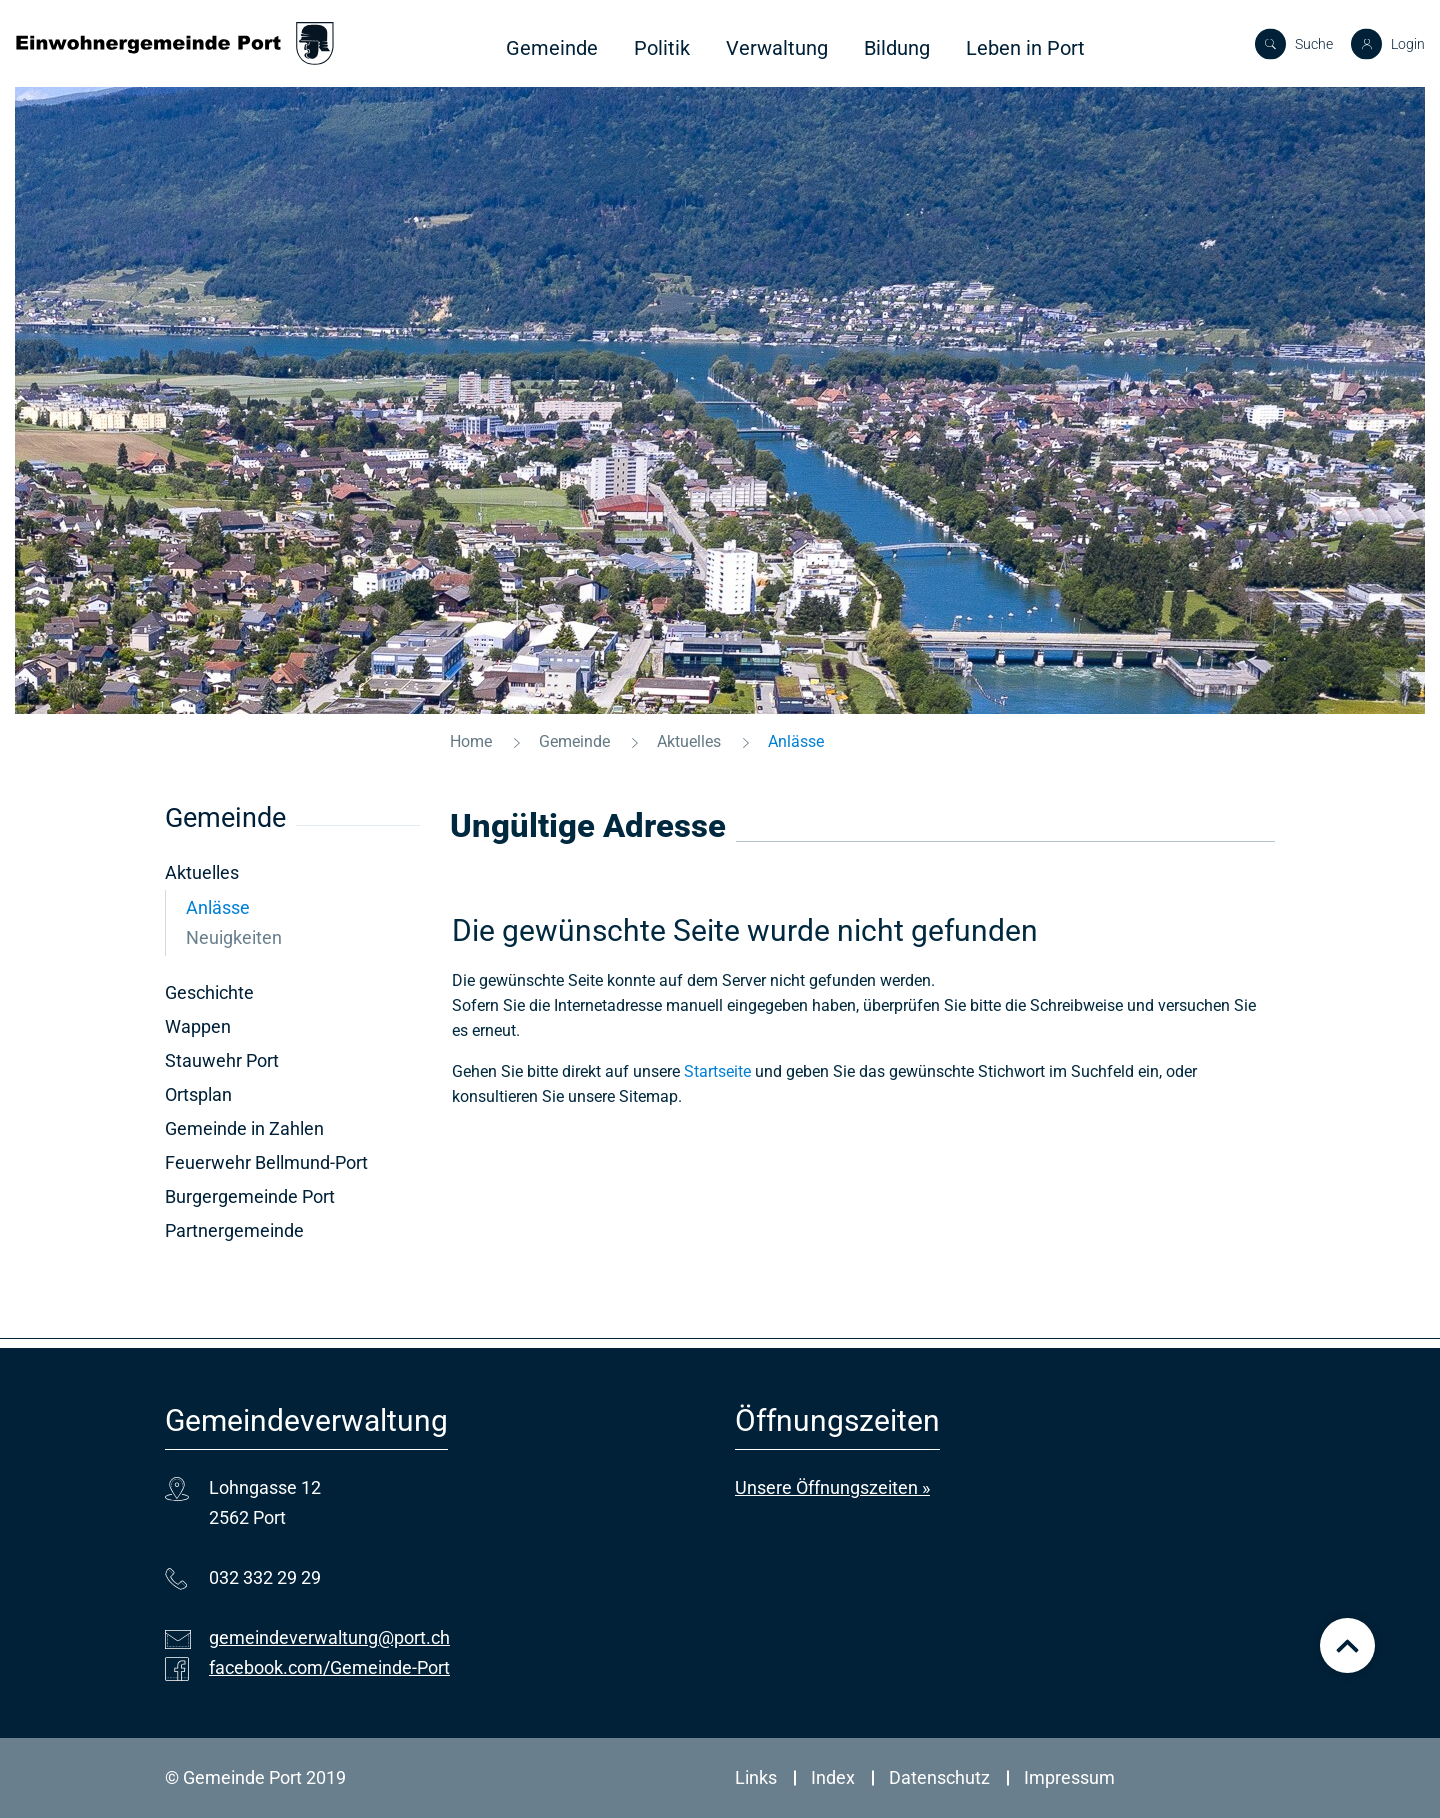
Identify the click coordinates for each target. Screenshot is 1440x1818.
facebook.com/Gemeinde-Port (329, 1667)
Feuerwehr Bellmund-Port (266, 1162)
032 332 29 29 (265, 1577)
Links (756, 1777)
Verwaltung (777, 48)
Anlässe (270, 907)
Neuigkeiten (234, 937)
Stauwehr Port (222, 1060)
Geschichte (209, 992)
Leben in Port (1025, 48)
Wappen (198, 1026)
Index (833, 1777)
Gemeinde (552, 48)
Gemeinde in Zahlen (244, 1128)
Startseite (717, 1071)
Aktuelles (202, 872)
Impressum (1069, 1777)
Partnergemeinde (234, 1230)
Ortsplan (198, 1094)
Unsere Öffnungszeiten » (832, 1487)
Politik (662, 48)
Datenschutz (939, 1777)
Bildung (897, 48)
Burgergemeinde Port (250, 1196)
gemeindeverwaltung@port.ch (329, 1637)
